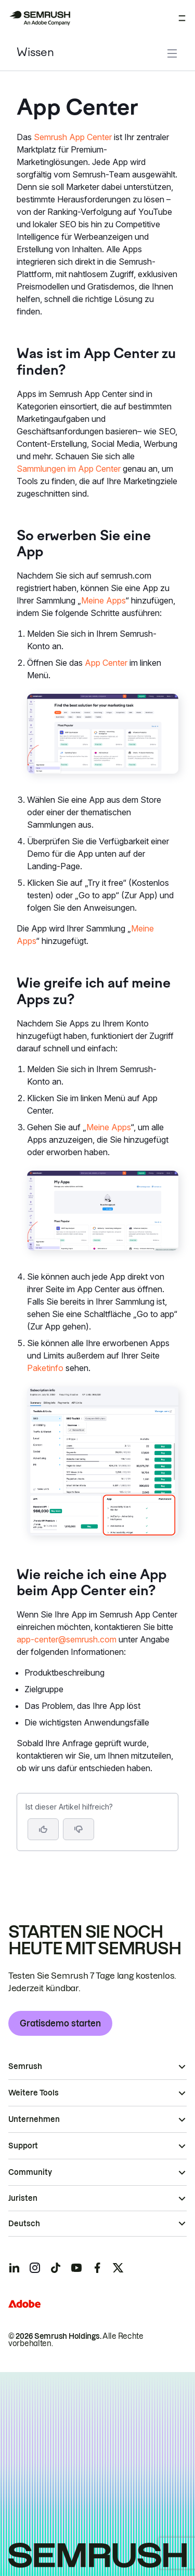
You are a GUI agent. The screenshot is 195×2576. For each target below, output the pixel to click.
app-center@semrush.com (66, 1639)
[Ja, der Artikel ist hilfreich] (43, 1829)
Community (30, 2172)
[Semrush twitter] (118, 2267)
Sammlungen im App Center (69, 468)
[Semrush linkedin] (14, 2267)
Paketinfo (45, 1368)
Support (23, 2146)
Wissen (35, 53)
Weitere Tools (33, 2093)
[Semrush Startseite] (39, 18)
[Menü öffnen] (182, 18)
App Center (106, 662)
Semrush (25, 2066)
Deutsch (24, 2223)
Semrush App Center (73, 137)
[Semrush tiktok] (55, 2267)
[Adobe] (24, 2304)
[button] (78, 1829)
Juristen (22, 2198)
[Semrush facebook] (97, 2267)
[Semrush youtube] (76, 2267)
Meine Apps (103, 600)
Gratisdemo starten (60, 2023)
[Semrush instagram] (34, 2267)
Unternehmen (34, 2119)
